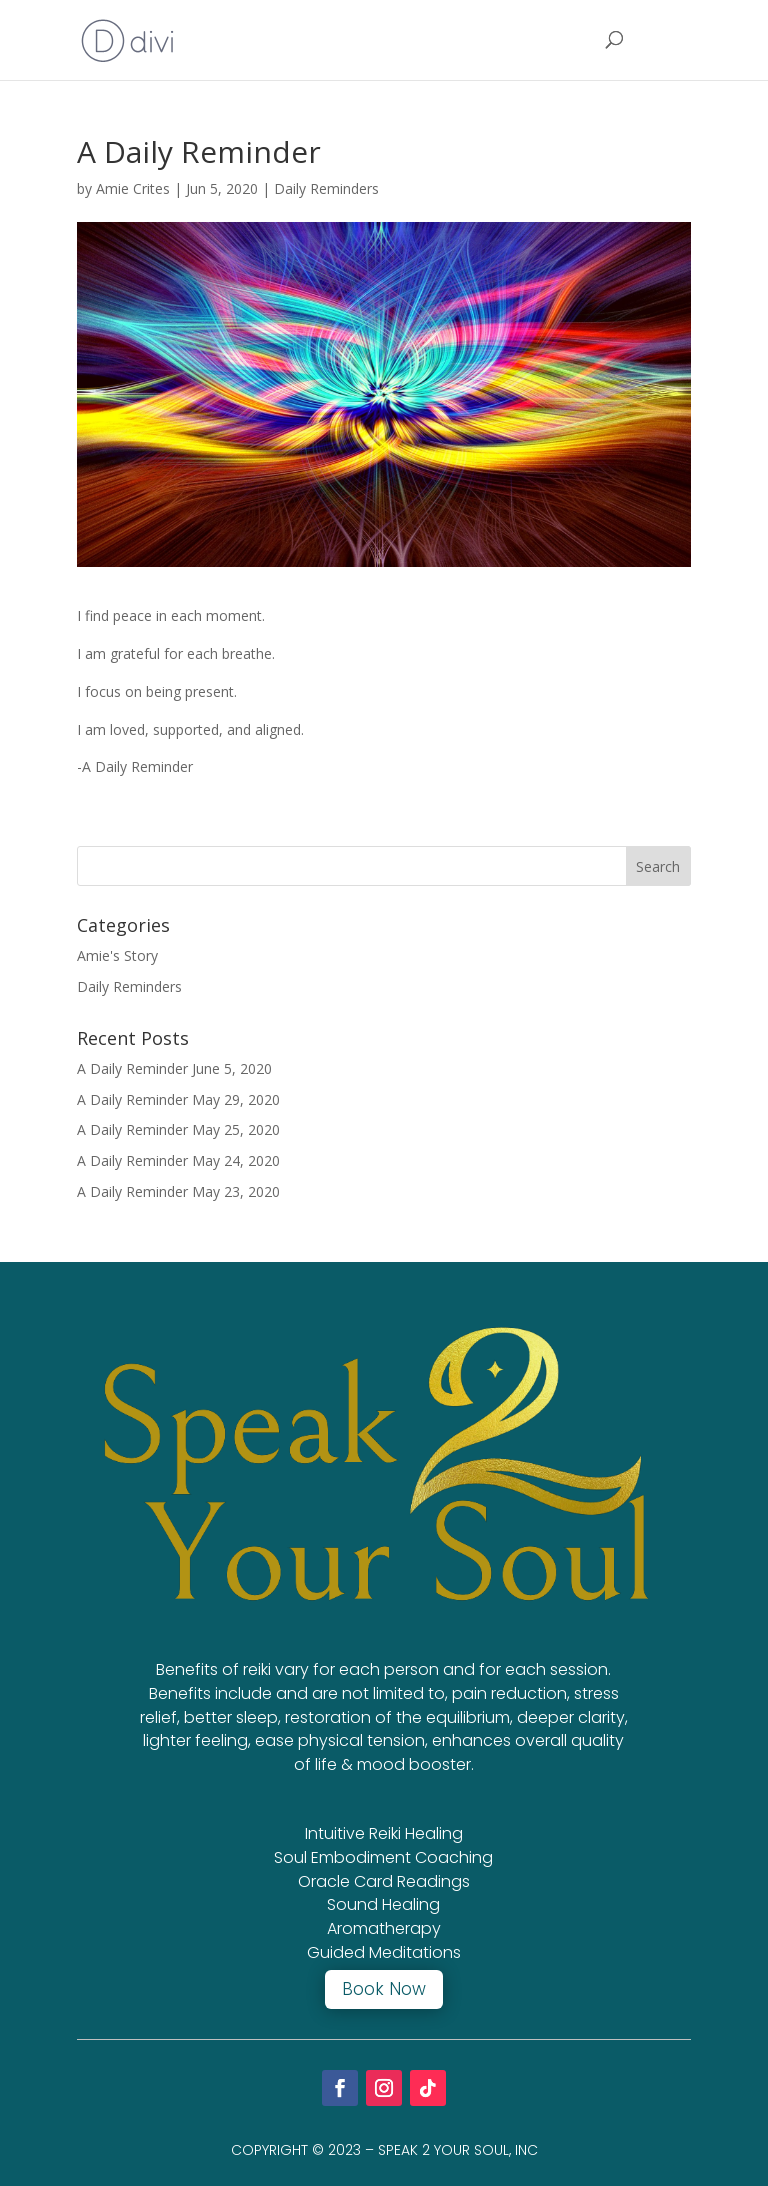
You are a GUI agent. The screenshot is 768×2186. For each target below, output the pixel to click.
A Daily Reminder (132, 1068)
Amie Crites (133, 188)
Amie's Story (117, 955)
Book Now (384, 1989)
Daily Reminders (326, 188)
